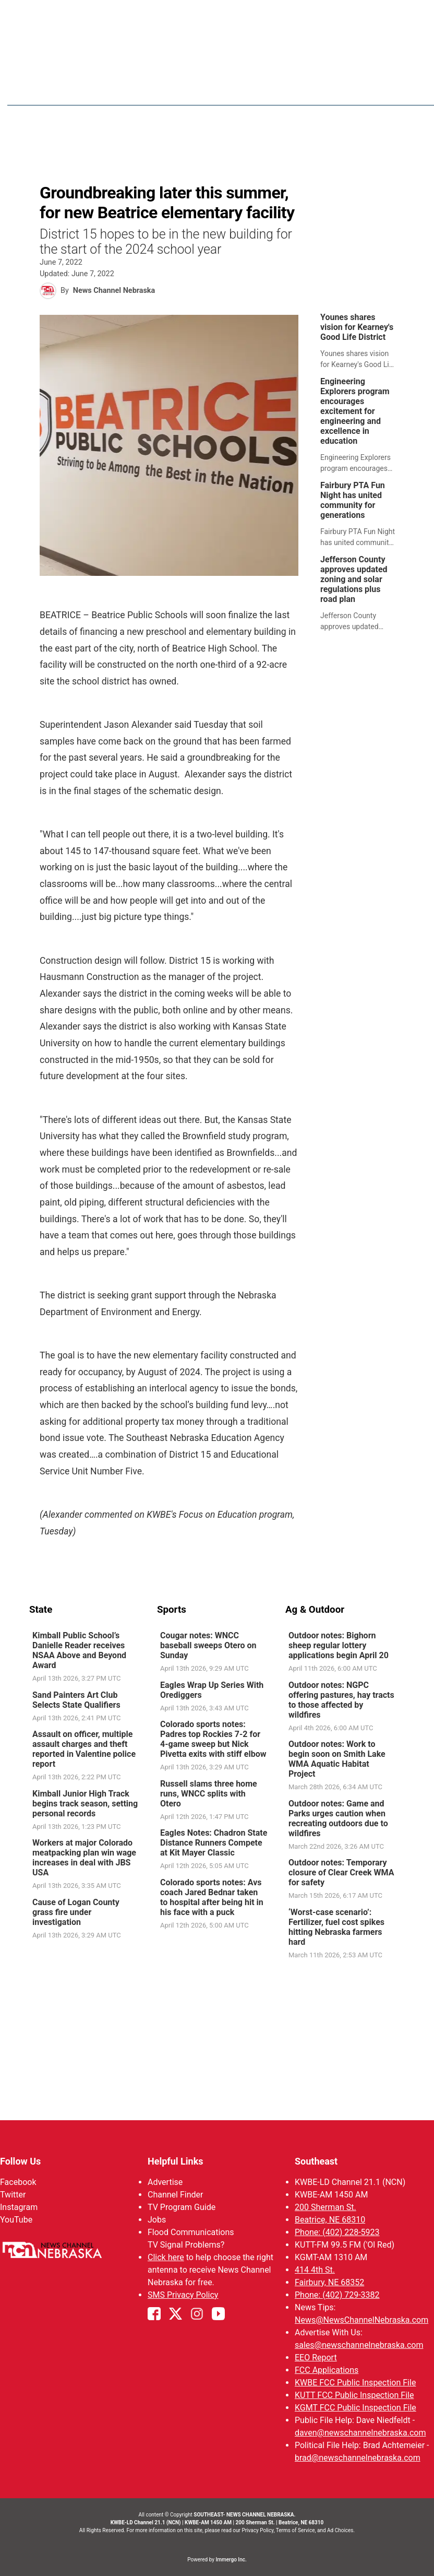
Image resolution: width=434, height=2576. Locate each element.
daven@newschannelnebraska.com (360, 2433)
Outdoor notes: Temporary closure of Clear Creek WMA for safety (341, 1873)
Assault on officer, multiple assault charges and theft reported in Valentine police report (84, 1749)
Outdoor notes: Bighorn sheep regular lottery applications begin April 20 (338, 1646)
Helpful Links (175, 2161)
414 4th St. (315, 2270)
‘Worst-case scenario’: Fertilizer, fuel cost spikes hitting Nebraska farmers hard (336, 1927)
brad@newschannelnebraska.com (357, 2458)
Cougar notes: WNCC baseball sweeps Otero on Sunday (208, 1646)
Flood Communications (191, 2232)
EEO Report (316, 2357)
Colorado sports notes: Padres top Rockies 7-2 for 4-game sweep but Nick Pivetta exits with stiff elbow (213, 1739)
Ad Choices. (341, 2530)
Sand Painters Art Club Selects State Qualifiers (76, 1700)
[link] (361, 342)
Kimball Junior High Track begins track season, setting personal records (85, 1804)
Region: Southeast (68, 95)
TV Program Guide (181, 2207)
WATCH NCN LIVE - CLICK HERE (217, 15)
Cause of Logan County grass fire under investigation (75, 1913)
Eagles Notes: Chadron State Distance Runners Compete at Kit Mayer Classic (213, 1843)
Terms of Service (295, 2530)
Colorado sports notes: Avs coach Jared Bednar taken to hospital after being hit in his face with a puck (211, 1898)
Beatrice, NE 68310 (330, 2220)
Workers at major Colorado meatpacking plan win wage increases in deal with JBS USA (84, 1858)
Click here (166, 2257)
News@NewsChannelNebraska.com (361, 2320)
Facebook (18, 2182)
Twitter (13, 2195)
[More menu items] (393, 89)
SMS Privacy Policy (183, 2295)
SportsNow (351, 89)
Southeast (316, 2161)
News (252, 89)
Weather (295, 89)
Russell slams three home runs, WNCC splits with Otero (208, 1794)
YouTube (16, 2220)
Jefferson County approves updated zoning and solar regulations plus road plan (354, 580)
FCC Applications (326, 2370)
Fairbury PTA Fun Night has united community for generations (352, 501)
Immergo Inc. (230, 2559)
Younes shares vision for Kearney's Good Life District (356, 327)
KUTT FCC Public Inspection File (354, 2395)
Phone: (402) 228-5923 (337, 2232)
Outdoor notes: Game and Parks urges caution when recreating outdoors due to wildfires (338, 1819)
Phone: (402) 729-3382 (337, 2295)
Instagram (19, 2207)
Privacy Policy (257, 2530)
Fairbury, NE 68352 (329, 2282)
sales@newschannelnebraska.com (359, 2345)
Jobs (157, 2220)
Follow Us (20, 2161)
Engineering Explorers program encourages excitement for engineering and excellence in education (355, 411)
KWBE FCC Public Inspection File (355, 2383)
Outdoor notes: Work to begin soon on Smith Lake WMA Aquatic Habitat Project (336, 1759)
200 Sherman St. (325, 2207)
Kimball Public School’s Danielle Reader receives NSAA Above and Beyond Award (79, 1651)
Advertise (165, 2182)
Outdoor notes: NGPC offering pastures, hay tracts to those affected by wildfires (341, 1700)
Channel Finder (175, 2195)
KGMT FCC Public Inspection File (355, 2408)
